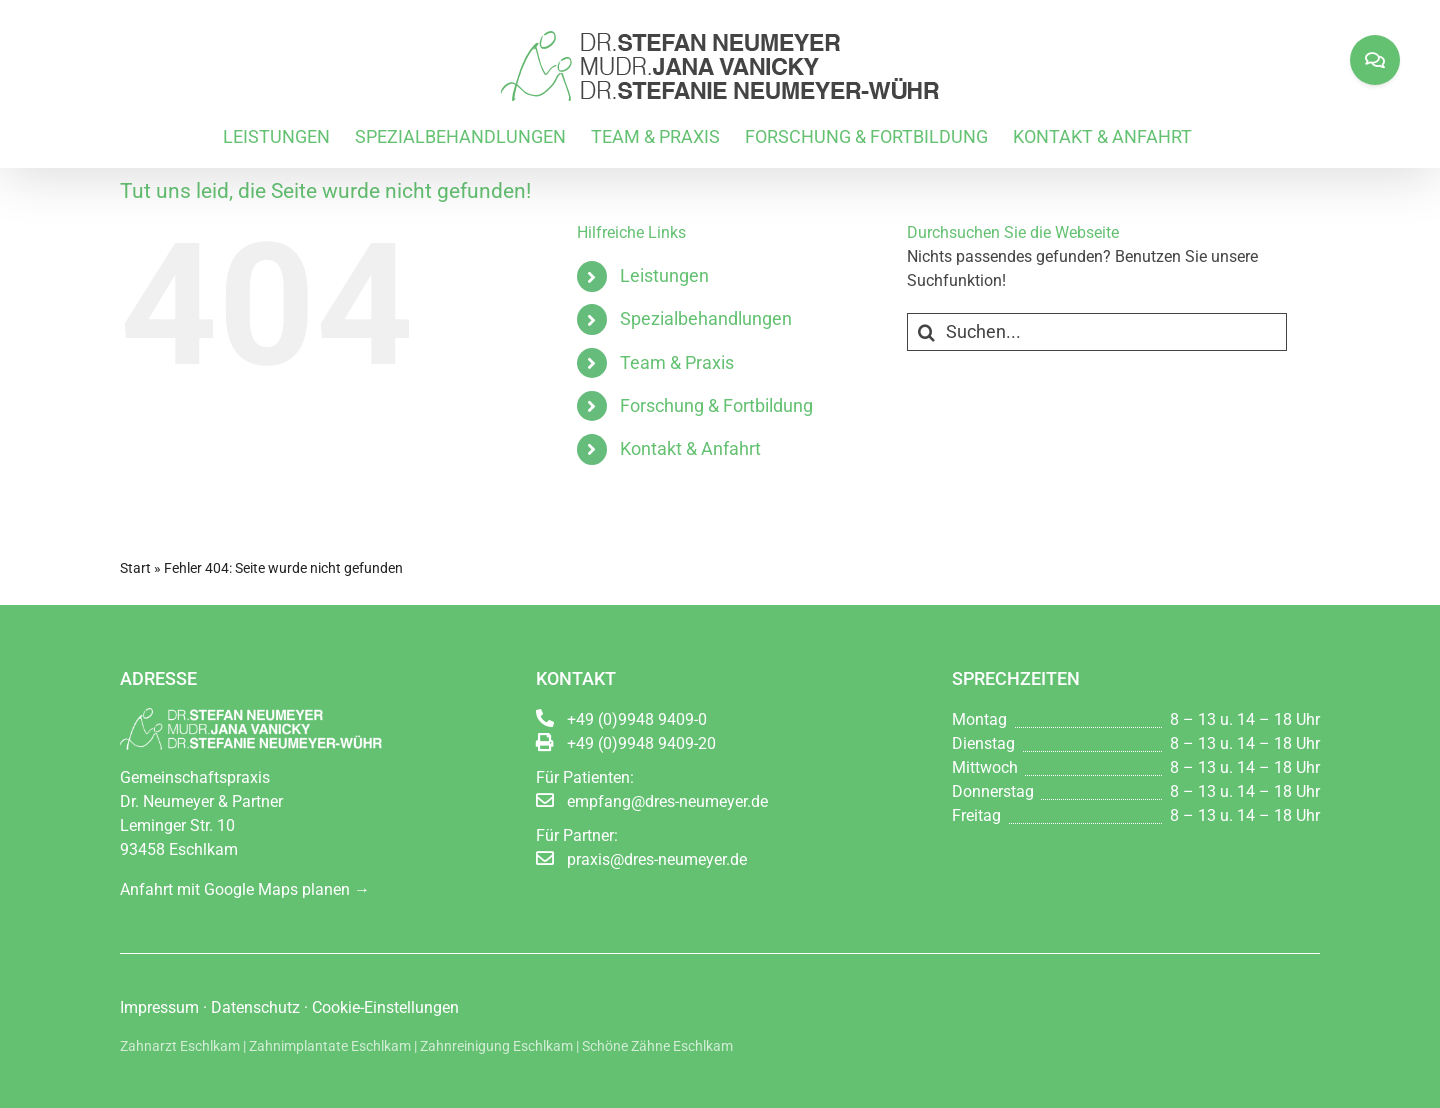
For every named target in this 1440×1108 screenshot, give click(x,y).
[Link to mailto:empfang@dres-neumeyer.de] (545, 800)
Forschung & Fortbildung (716, 405)
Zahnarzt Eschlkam (180, 1046)
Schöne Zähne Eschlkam (657, 1046)
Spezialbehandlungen (706, 318)
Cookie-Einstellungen (385, 1007)
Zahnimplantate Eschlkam (330, 1046)
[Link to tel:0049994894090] (545, 718)
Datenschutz (255, 1007)
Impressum (159, 1007)
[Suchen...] (1097, 332)
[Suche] (926, 332)
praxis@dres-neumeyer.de (657, 859)
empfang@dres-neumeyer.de (667, 801)
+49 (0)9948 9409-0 (637, 719)
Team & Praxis (677, 362)
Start (135, 568)
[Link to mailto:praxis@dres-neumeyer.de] (545, 858)
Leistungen (664, 275)
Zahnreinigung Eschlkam (496, 1046)
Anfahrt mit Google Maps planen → (245, 889)
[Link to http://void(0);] (545, 742)
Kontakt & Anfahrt (690, 448)
